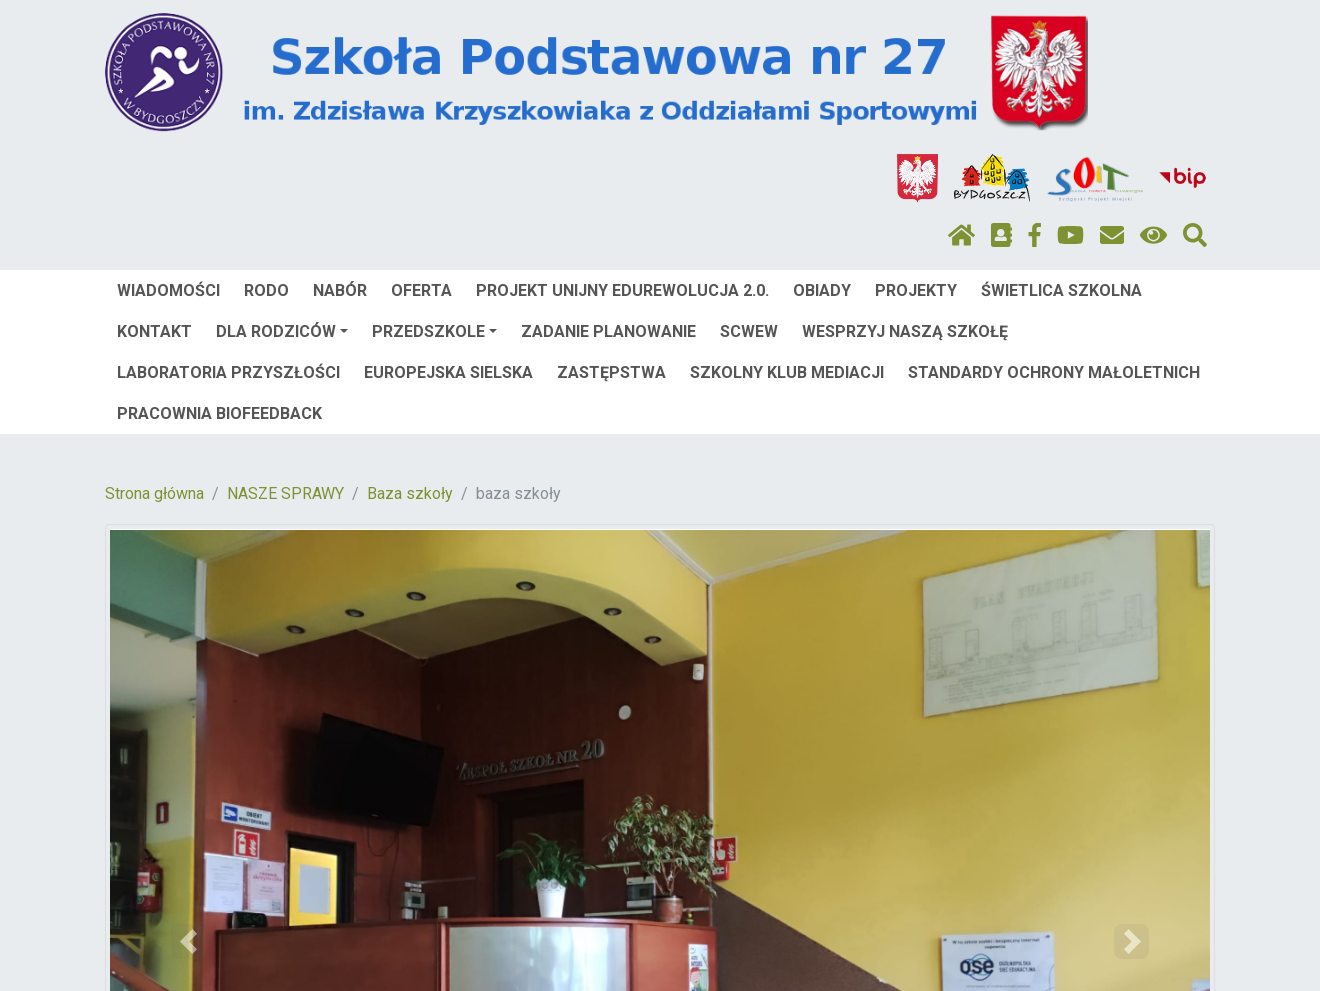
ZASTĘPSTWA (611, 372)
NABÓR (340, 290)
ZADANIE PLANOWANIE (608, 331)
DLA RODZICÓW (282, 331)
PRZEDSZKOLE (434, 331)
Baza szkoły (410, 493)
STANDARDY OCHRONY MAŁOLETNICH (1054, 372)
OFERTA (421, 290)
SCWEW (749, 331)
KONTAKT (154, 331)
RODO (266, 290)
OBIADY (822, 290)
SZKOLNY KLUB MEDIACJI (787, 372)
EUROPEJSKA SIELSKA (448, 372)
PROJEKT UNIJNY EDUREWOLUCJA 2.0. (622, 290)
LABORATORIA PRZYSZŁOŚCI (228, 372)
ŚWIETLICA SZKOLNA (1061, 290)
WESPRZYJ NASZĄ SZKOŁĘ (905, 331)
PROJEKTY (916, 290)
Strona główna (154, 493)
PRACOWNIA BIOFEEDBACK (219, 413)
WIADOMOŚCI (168, 290)
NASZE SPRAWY (285, 493)
